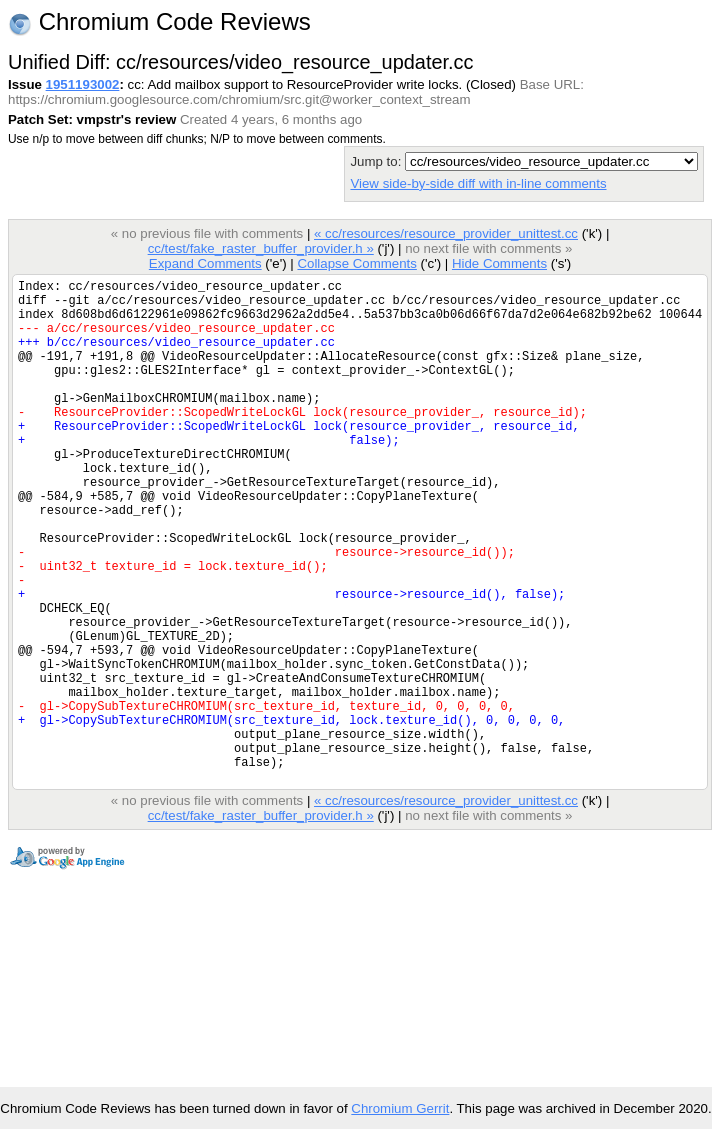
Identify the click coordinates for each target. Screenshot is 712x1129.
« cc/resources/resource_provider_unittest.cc (446, 233)
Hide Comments (499, 263)
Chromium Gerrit (400, 1108)
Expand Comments (205, 263)
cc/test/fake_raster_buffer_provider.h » (261, 248)
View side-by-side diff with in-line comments (478, 183)
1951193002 (83, 84)
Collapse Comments (356, 263)
